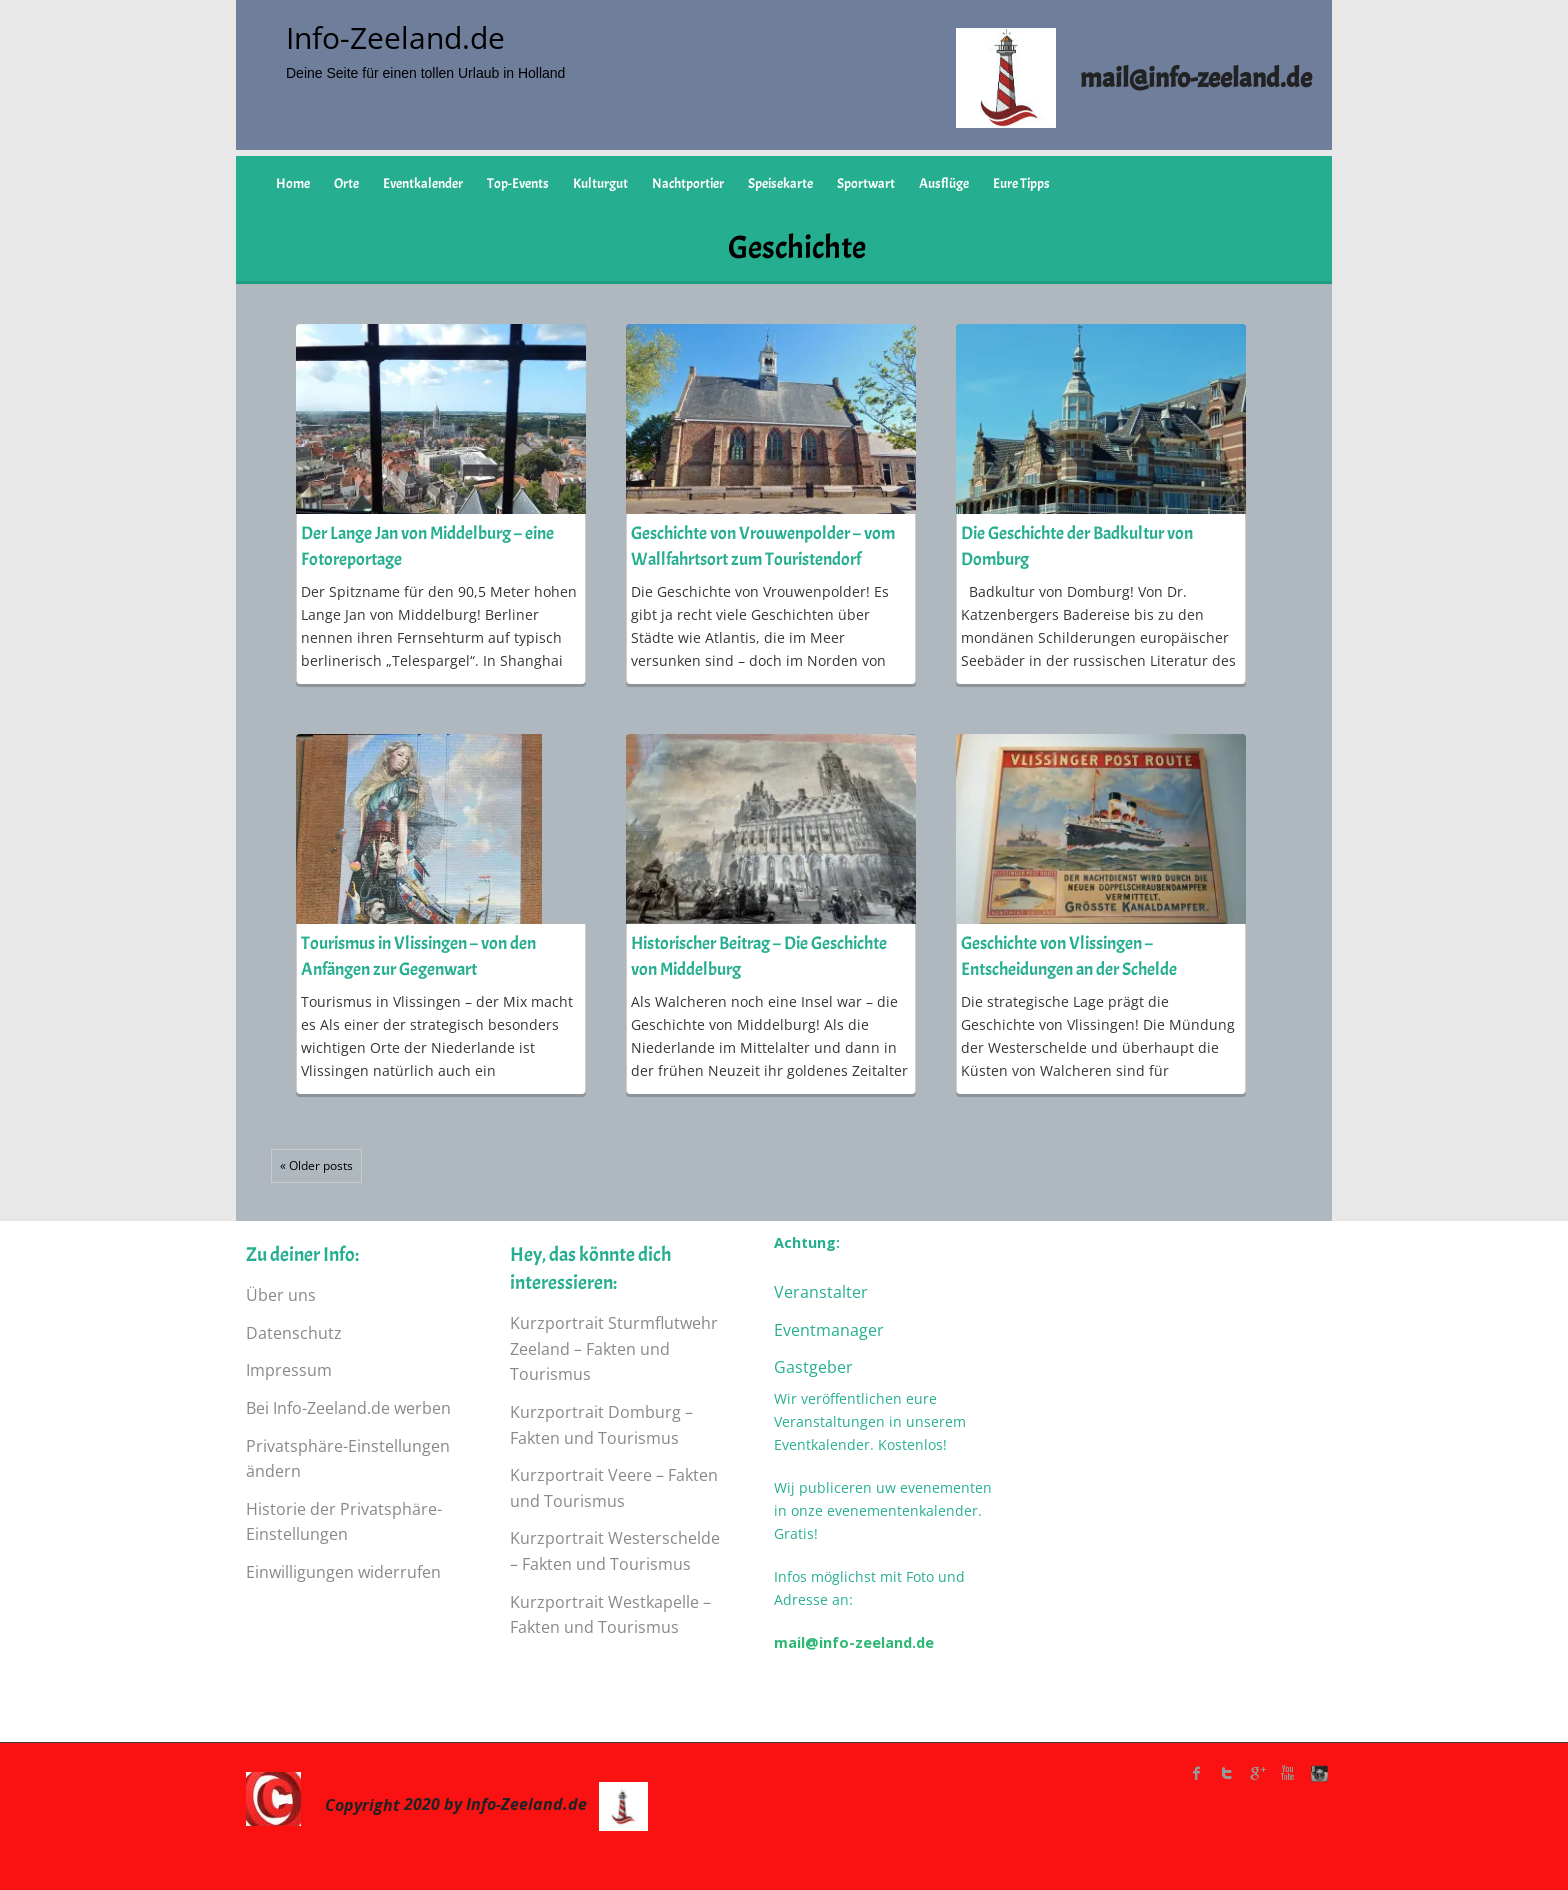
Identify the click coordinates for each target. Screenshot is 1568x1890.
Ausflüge (944, 183)
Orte (346, 183)
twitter (1227, 1773)
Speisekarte (780, 183)
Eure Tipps (1021, 183)
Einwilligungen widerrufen (343, 1572)
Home (293, 183)
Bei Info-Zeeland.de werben (348, 1408)
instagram (1317, 1773)
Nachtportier (688, 183)
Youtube (1287, 1773)
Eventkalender (423, 183)
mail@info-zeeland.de (854, 1642)
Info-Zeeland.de (395, 37)
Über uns (281, 1295)
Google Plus (1257, 1773)
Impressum (289, 1370)
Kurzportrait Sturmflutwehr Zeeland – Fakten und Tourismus (614, 1348)
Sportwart (866, 183)
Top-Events (518, 183)
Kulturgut (600, 183)
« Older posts (316, 1165)
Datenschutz (294, 1333)
